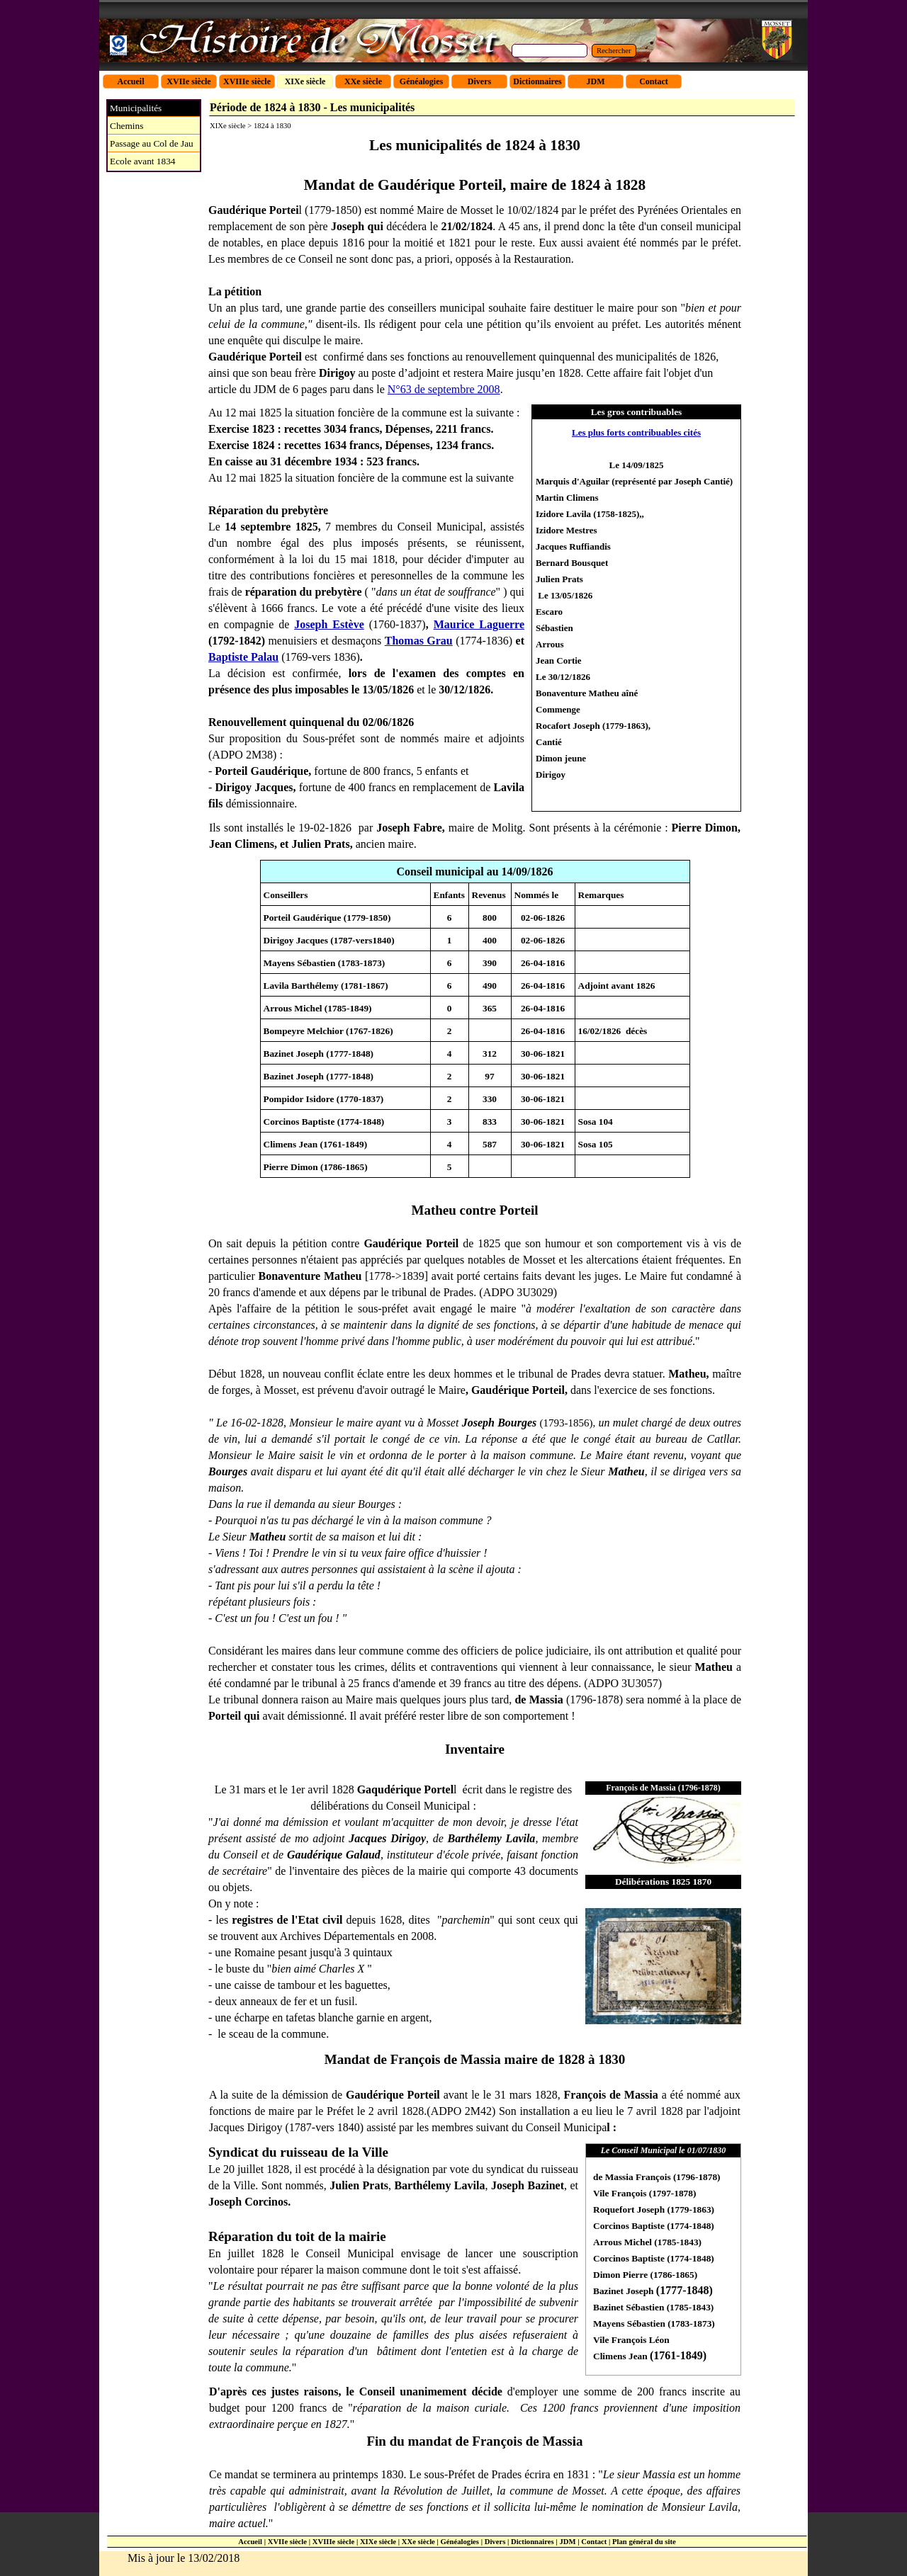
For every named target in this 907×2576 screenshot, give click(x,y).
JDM (567, 2542)
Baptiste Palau (243, 657)
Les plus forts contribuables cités (636, 432)
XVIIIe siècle (333, 2542)
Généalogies (460, 2542)
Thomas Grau (419, 641)
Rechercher (614, 51)
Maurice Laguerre (479, 624)
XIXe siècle (378, 2542)
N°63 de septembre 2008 (444, 389)
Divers (495, 2542)
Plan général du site (644, 2542)
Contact (594, 2542)
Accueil (250, 2542)
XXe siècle (418, 2542)
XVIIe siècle (287, 2542)
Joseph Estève (329, 624)
